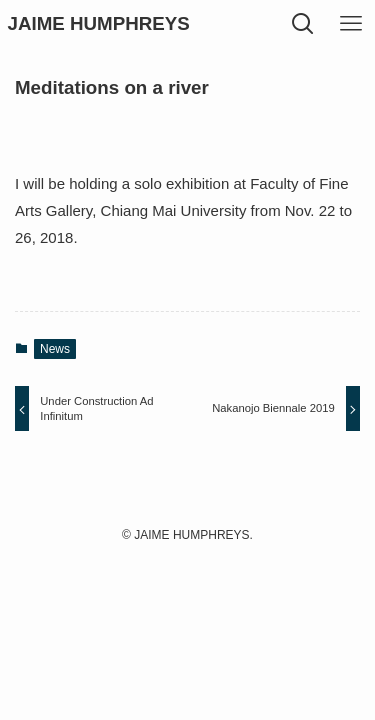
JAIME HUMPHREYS (99, 24)
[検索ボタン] (303, 24)
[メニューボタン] (351, 24)
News (55, 349)
